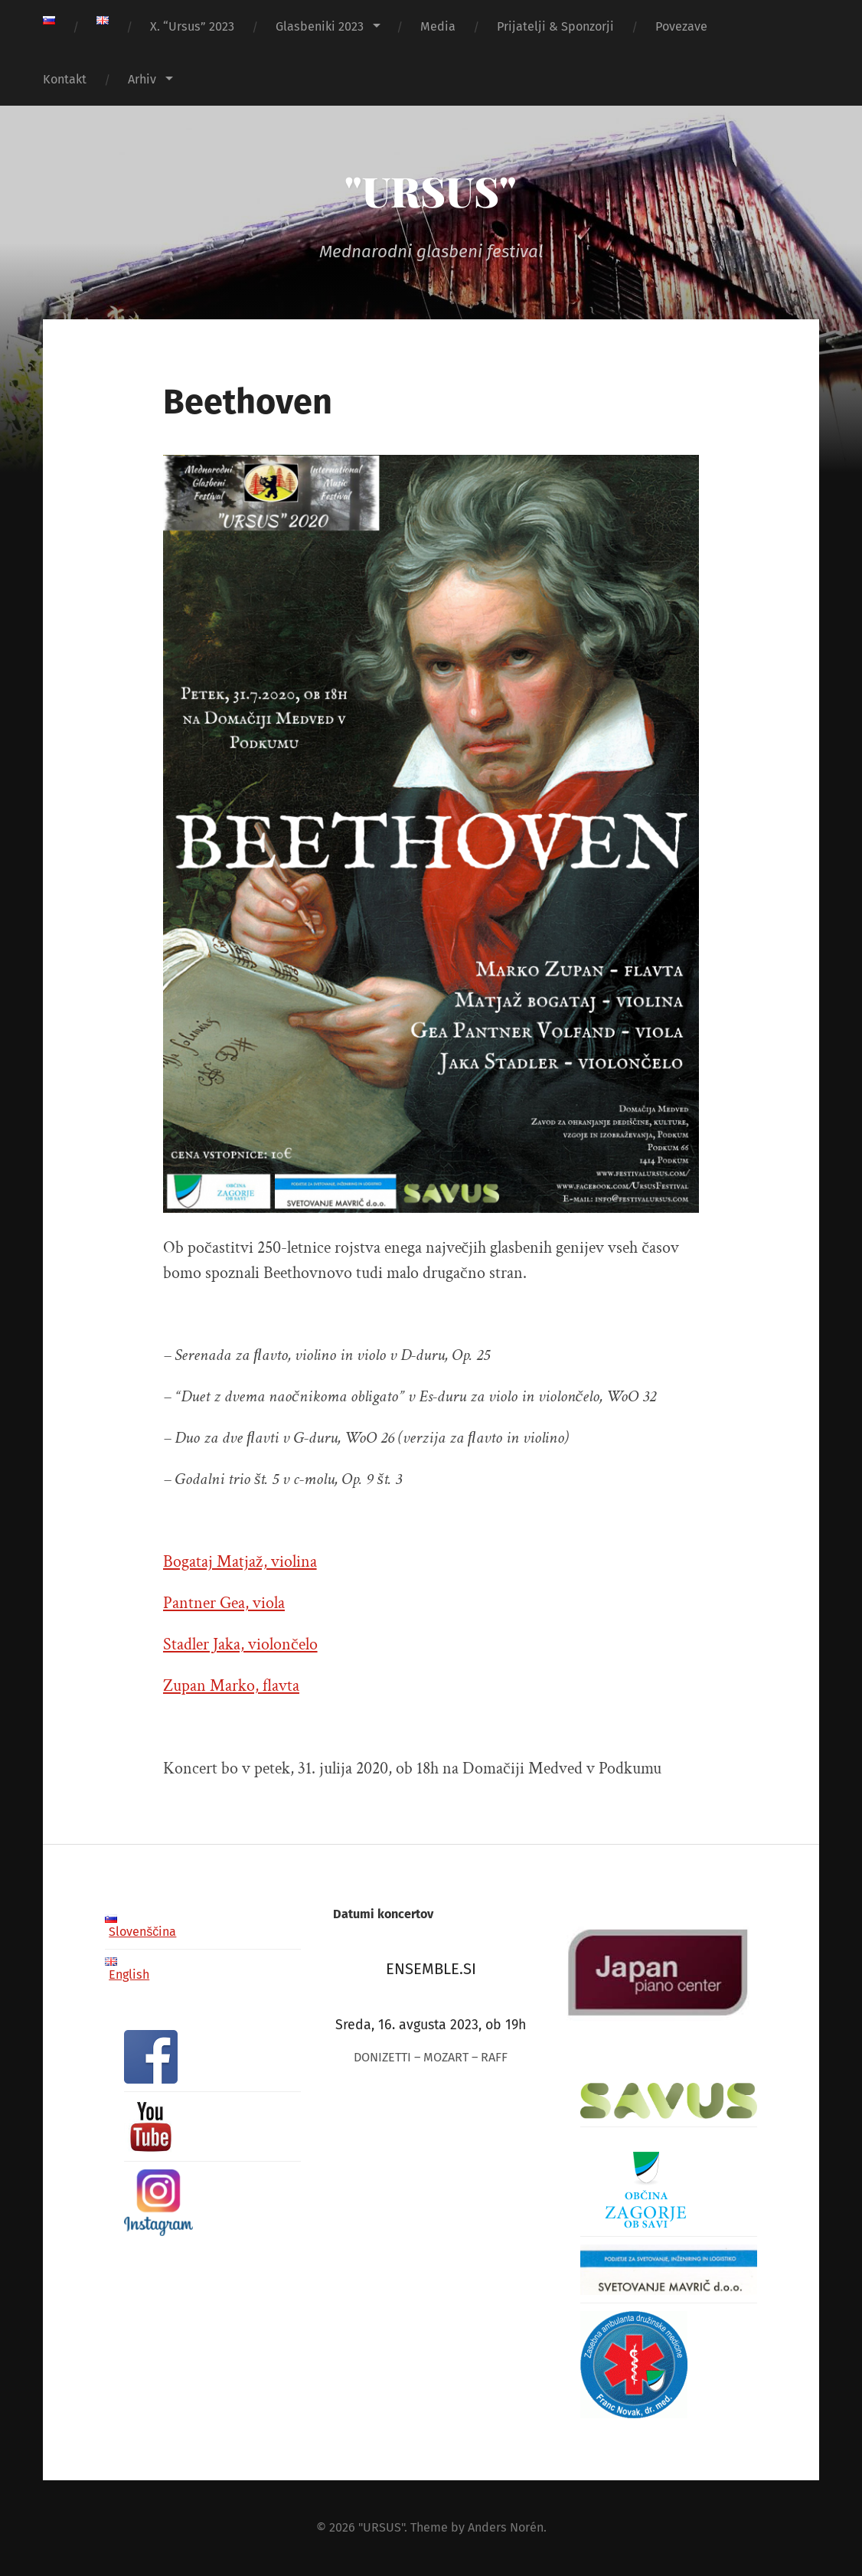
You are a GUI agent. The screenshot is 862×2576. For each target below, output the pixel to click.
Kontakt (65, 79)
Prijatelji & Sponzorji (555, 26)
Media (437, 26)
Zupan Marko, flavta (231, 1686)
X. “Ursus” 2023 (192, 26)
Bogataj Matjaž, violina (240, 1562)
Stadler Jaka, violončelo (240, 1644)
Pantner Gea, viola (224, 1603)
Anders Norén (506, 2527)
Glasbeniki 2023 (320, 26)
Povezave (681, 26)
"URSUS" (430, 190)
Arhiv (142, 79)
